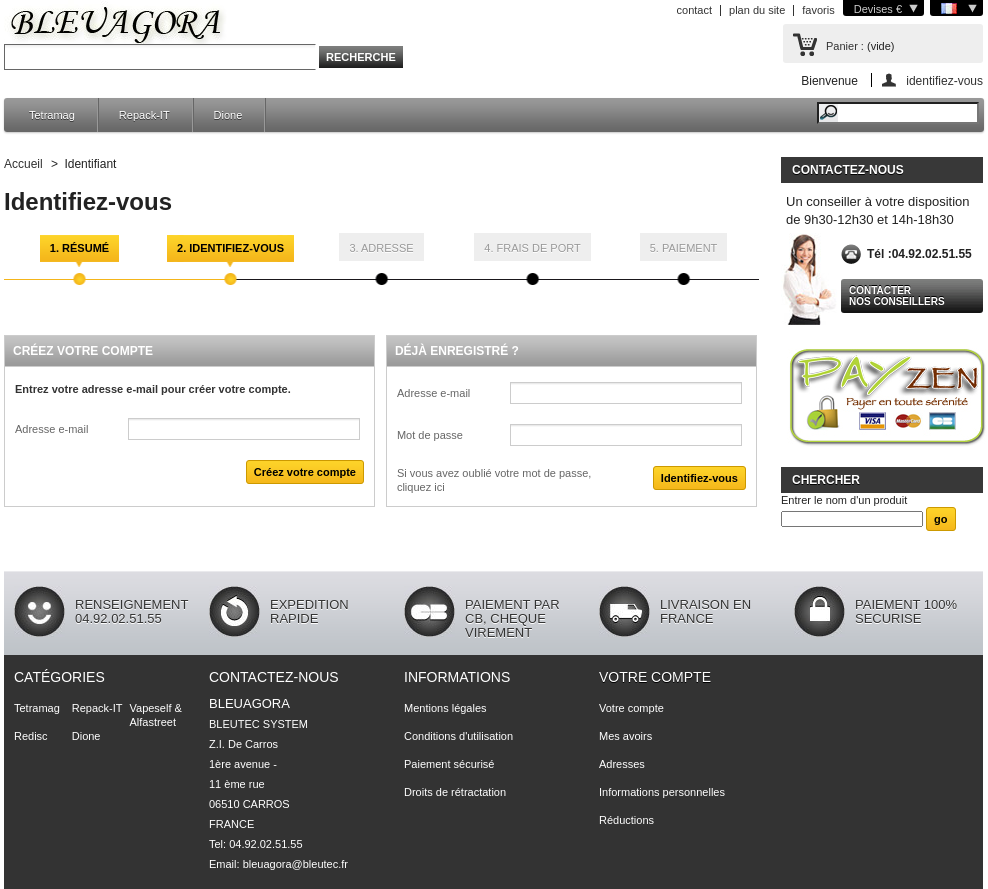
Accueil (23, 164)
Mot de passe (430, 435)
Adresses (622, 764)
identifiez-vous (944, 80)
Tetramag (52, 115)
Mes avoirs (625, 736)
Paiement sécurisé (449, 764)
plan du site (757, 10)
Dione (228, 115)
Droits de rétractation (455, 792)
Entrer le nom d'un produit (844, 500)
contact (694, 10)
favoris (818, 10)
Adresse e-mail (51, 429)
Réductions (626, 820)
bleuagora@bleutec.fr (295, 864)
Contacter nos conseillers (897, 296)
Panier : (845, 46)
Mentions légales (445, 708)
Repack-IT (144, 115)
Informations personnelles (662, 792)
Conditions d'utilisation (458, 736)
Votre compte (655, 677)
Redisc (31, 736)
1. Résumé (79, 248)
